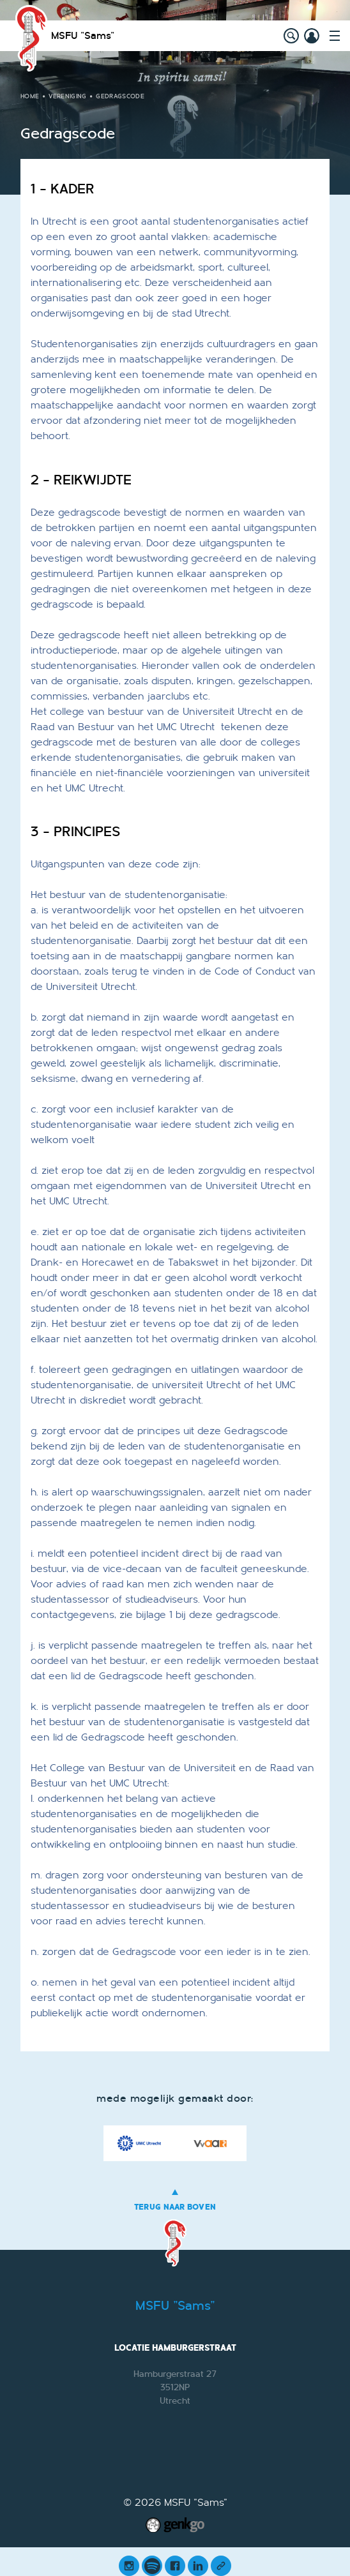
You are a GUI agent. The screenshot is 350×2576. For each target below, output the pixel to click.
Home (29, 96)
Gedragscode (120, 96)
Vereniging (67, 96)
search (291, 35)
